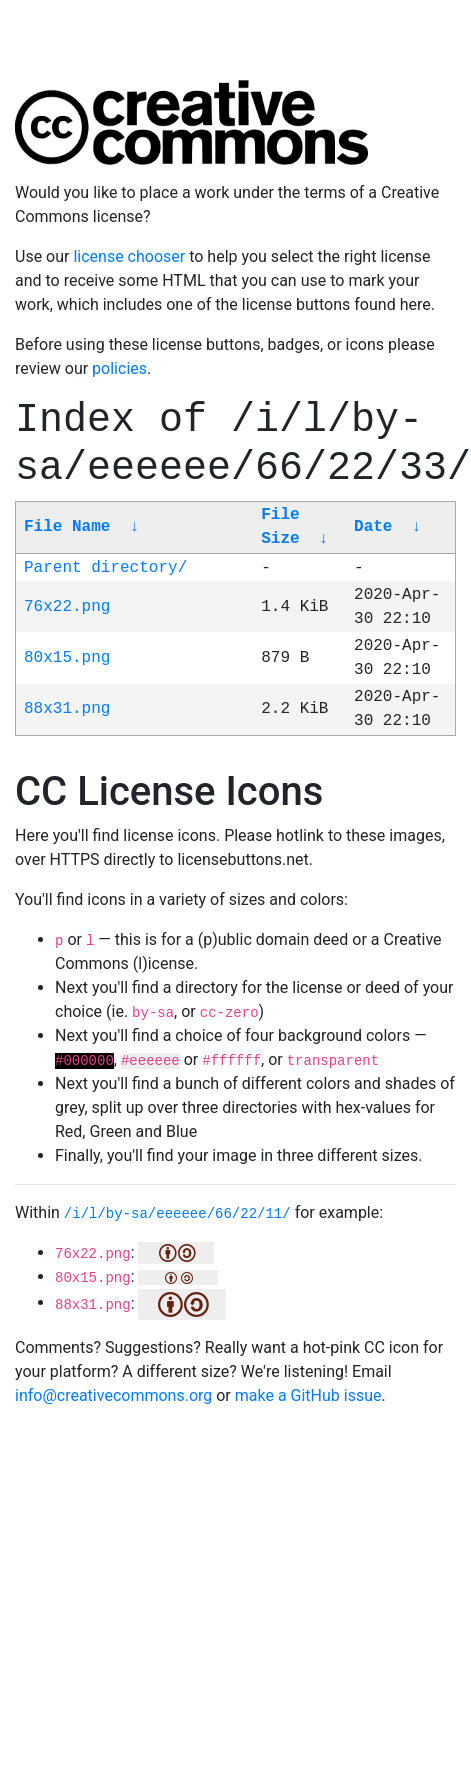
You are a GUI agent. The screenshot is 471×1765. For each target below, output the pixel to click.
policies (119, 368)
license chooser (129, 256)
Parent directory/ (105, 568)
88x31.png (67, 709)
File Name (67, 527)
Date (373, 527)
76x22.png (67, 607)
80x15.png (67, 658)
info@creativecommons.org (113, 1395)
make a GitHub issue (308, 1395)
